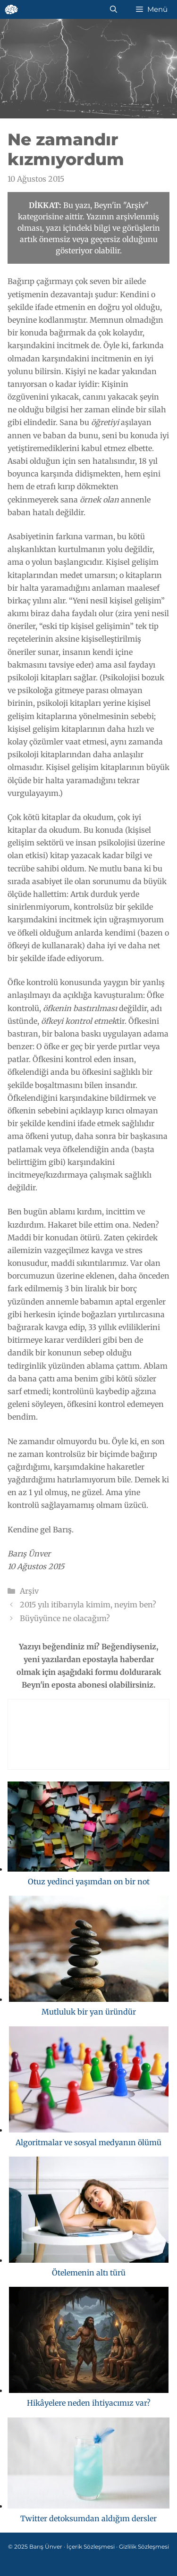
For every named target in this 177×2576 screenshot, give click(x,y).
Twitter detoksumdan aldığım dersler (88, 2518)
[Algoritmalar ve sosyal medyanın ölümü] (89, 2081)
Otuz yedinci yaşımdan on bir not (89, 1881)
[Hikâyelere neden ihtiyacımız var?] (89, 2342)
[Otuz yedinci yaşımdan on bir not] (88, 1828)
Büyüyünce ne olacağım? (65, 1618)
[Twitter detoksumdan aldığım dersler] (88, 2464)
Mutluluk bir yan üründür (89, 2011)
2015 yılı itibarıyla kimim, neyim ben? (88, 1604)
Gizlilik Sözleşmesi (144, 2546)
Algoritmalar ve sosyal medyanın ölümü (88, 2142)
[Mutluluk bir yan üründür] (89, 1951)
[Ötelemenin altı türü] (89, 2212)
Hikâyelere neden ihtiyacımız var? (89, 2403)
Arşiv (29, 1591)
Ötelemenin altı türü (89, 2272)
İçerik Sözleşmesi (91, 2546)
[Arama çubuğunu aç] (113, 9)
